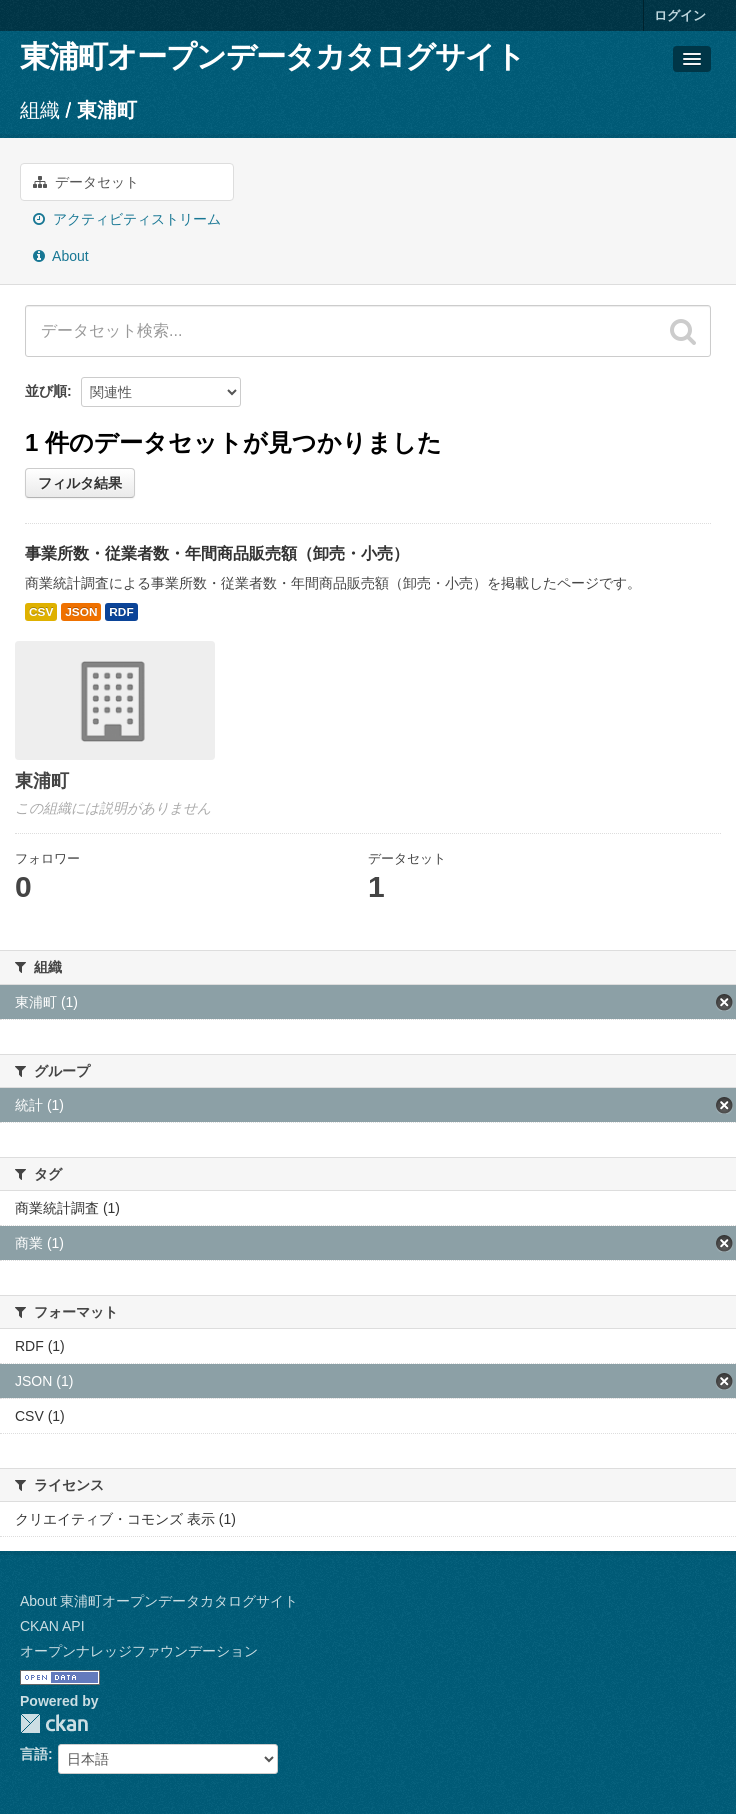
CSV (41, 612)
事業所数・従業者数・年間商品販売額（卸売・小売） (217, 553)
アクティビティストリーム (127, 219)
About (61, 256)
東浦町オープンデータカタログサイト (272, 56)
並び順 (46, 391)
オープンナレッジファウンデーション (139, 1651)
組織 (40, 110)
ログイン (680, 15)
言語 (34, 1754)
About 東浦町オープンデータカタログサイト (159, 1601)
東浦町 (107, 110)
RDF (121, 612)
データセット (86, 182)
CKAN (54, 1723)
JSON (81, 612)
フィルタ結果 (80, 483)
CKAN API (52, 1626)
